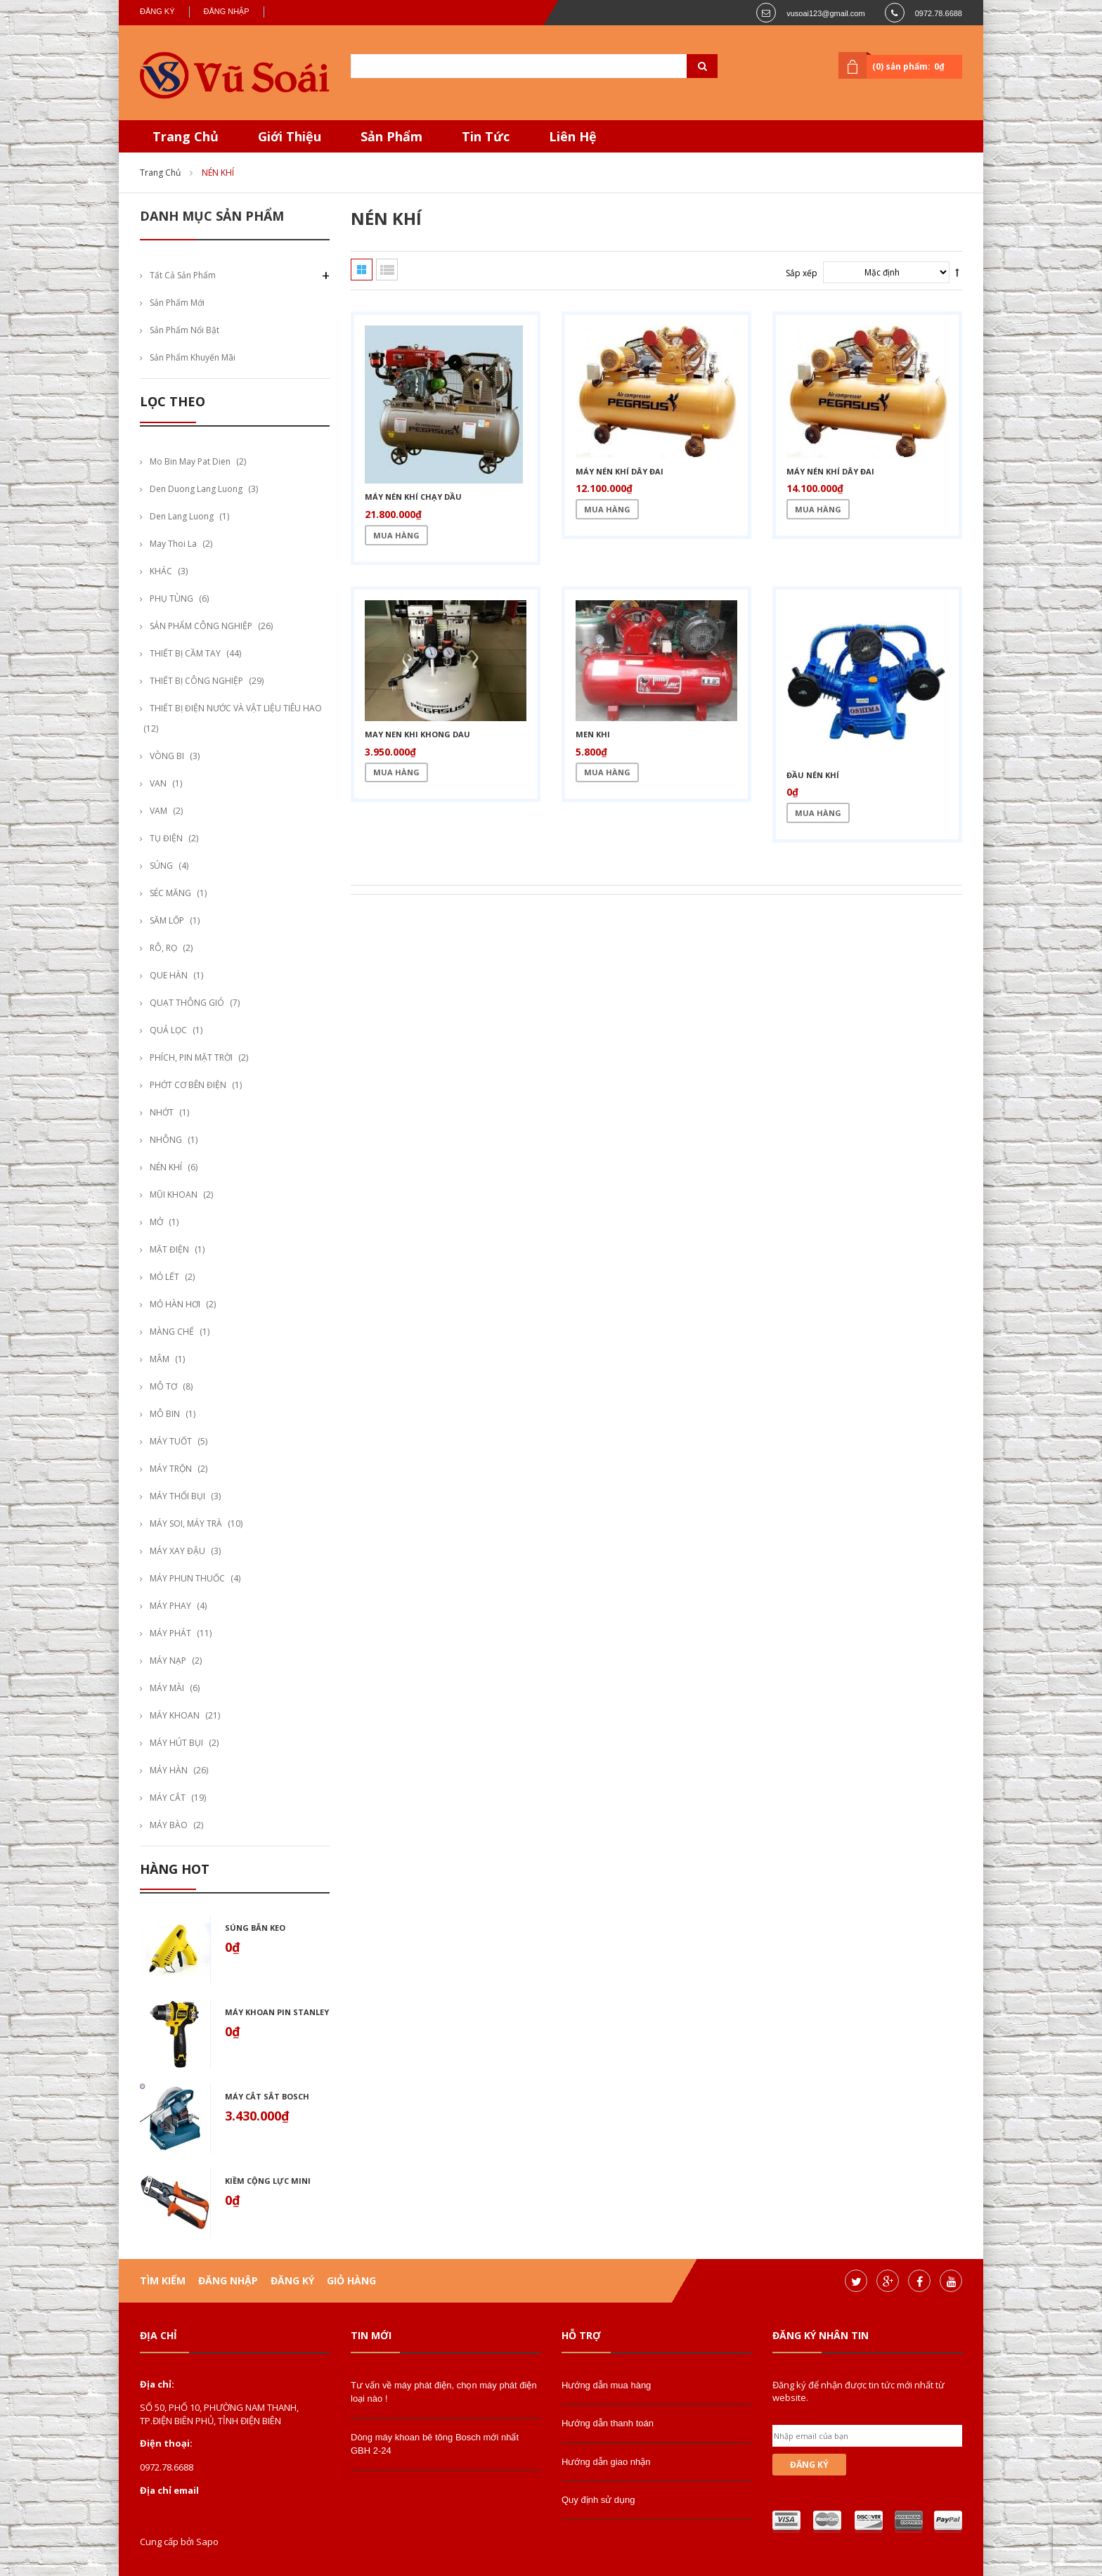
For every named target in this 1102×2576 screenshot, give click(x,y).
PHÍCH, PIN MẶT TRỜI (191, 1057)
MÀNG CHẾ (172, 1332)
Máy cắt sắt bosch (267, 2096)
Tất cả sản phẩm (183, 275)
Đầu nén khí (812, 775)
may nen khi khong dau (417, 734)
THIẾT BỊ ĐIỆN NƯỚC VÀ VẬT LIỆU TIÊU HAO (236, 708)
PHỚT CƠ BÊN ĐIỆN (188, 1085)
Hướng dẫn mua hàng (606, 2385)
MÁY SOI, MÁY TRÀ (186, 1523)
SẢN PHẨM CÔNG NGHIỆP (201, 626)
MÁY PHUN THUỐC (187, 1578)
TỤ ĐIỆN (166, 838)
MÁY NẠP (168, 1660)
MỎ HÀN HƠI (175, 1304)
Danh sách (387, 269)
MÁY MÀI (167, 1688)
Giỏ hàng (351, 2280)
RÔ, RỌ (163, 948)
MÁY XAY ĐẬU (177, 1551)
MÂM (159, 1359)
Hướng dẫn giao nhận (606, 2462)
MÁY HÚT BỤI (176, 1743)
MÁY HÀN (169, 1770)
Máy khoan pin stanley (277, 2012)
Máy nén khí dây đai (619, 471)
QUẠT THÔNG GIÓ (187, 1003)
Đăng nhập (226, 11)
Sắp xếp (801, 273)
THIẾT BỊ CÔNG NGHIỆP (196, 681)
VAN (158, 783)
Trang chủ (160, 173)
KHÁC (161, 571)
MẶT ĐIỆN (169, 1249)
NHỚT (162, 1112)
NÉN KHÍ (166, 1167)
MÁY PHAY (170, 1606)
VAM (158, 811)
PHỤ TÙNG (171, 598)
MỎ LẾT (164, 1277)
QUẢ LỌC (168, 1030)
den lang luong (182, 516)
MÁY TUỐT (171, 1441)
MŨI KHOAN (173, 1194)
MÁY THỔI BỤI (177, 1496)
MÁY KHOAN (175, 1715)
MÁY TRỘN (171, 1469)
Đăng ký (157, 11)
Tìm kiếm (163, 2280)
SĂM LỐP (167, 920)
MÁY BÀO (169, 1825)
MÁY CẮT (168, 1798)
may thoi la (173, 544)
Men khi (593, 734)
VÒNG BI (167, 756)
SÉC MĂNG (170, 893)
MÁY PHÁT (170, 1633)
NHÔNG (166, 1140)
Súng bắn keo (255, 1927)
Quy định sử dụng (598, 2499)
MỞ (156, 1222)
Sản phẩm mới (177, 303)
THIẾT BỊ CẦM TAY (185, 653)
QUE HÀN (169, 975)
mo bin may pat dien (190, 461)
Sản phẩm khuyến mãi (192, 357)
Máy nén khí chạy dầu (413, 496)
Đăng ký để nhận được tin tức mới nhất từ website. (858, 2391)
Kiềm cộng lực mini (268, 2180)
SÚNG (161, 866)
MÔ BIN (165, 1414)
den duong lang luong (196, 489)
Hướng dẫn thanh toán (608, 2423)
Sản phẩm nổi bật (184, 330)
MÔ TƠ (163, 1386)
